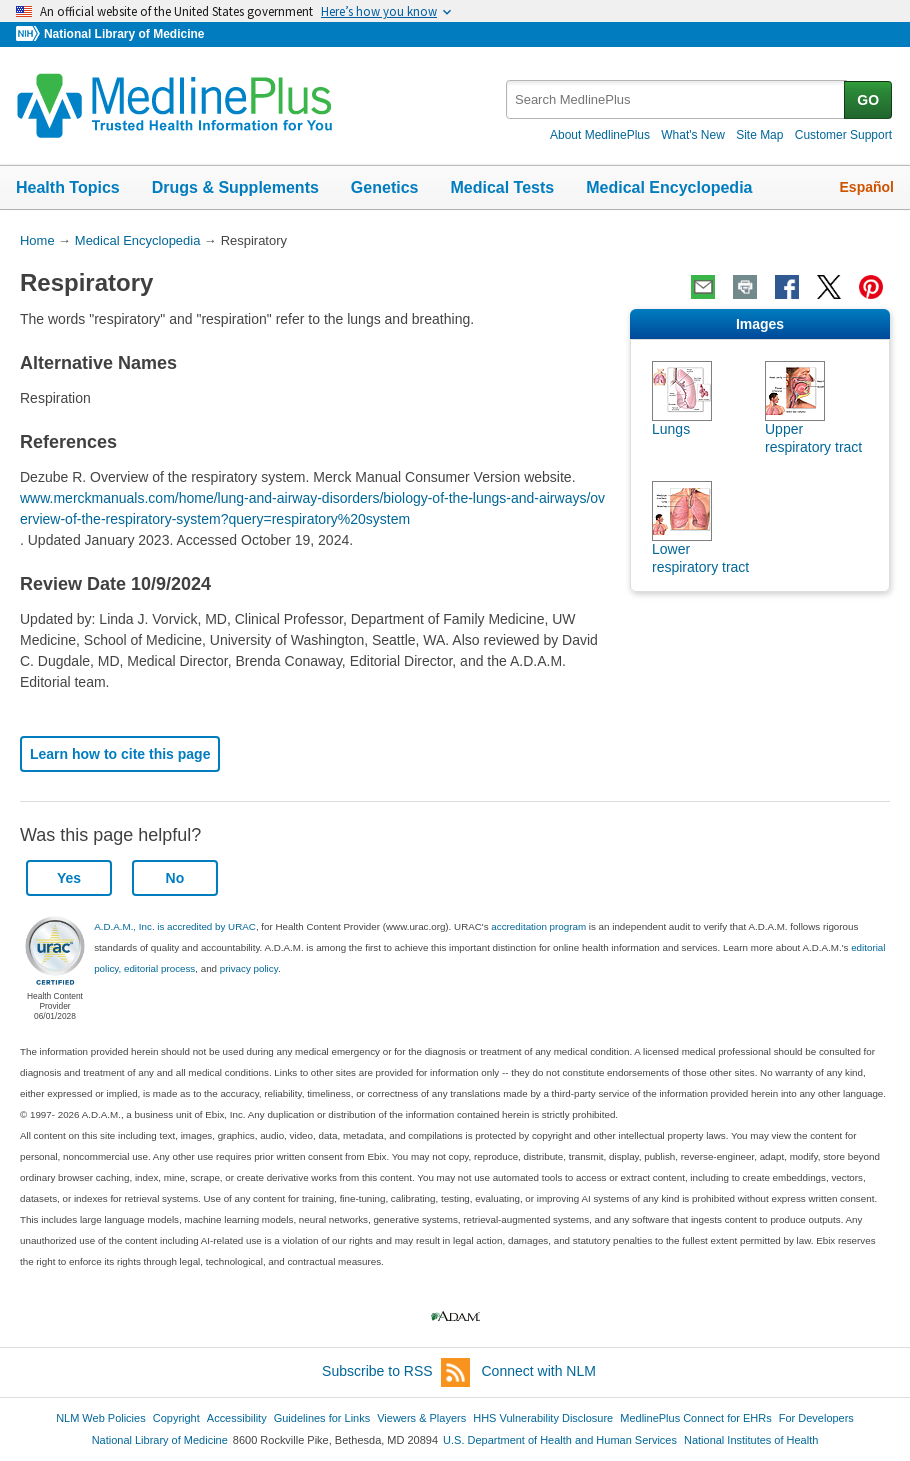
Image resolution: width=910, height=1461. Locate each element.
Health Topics (68, 187)
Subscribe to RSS (396, 1372)
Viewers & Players (421, 1418)
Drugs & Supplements (235, 187)
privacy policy (249, 968)
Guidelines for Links (322, 1418)
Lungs (671, 429)
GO (868, 100)
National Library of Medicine (124, 34)
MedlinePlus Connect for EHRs (695, 1418)
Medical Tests (502, 187)
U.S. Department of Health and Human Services (560, 1440)
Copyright (176, 1418)
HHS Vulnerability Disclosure (543, 1418)
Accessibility (237, 1418)
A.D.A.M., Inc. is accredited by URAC (175, 926)
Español (867, 187)
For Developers (816, 1418)
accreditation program (538, 926)
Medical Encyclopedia (669, 187)
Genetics (385, 187)
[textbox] (676, 99)
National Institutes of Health (751, 1440)
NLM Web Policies (101, 1418)
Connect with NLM (539, 1371)
